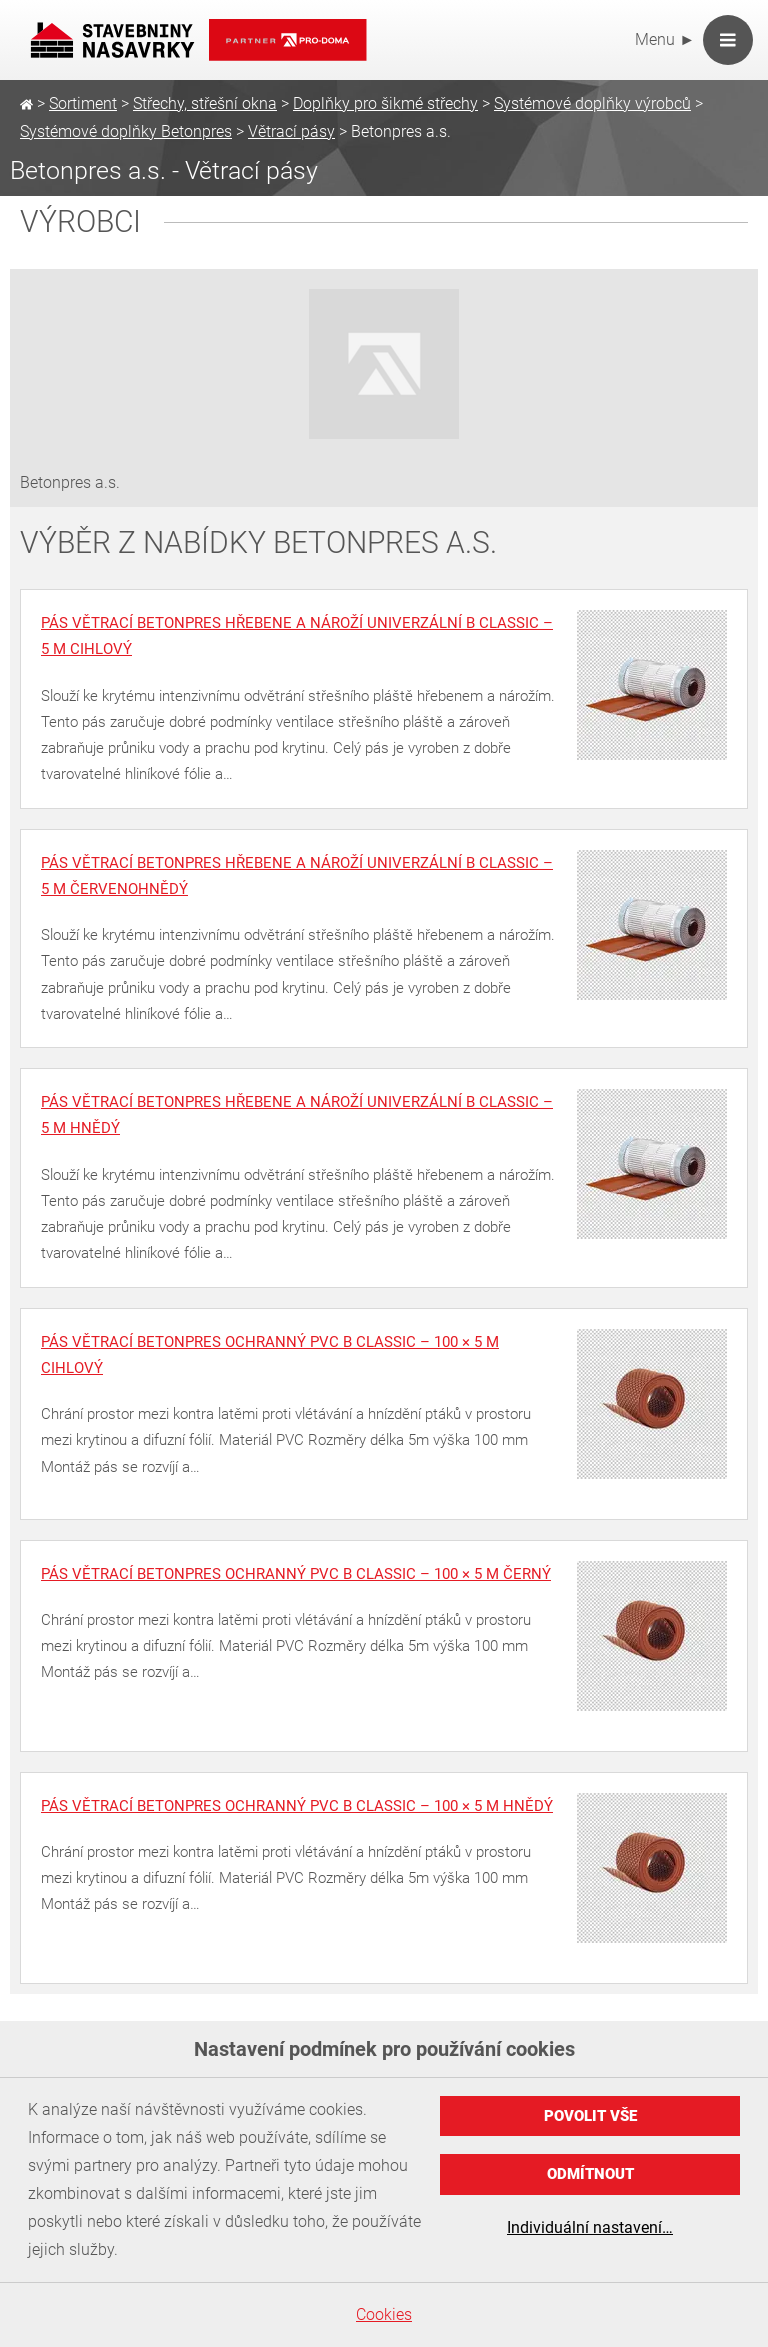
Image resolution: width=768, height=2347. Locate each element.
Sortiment (83, 103)
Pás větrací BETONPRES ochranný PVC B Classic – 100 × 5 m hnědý (297, 1806)
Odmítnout (590, 2174)
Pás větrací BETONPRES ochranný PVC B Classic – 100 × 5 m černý (296, 1574)
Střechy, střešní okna (205, 103)
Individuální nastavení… (590, 2227)
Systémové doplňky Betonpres (126, 131)
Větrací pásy (291, 131)
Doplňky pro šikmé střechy (385, 103)
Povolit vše (590, 2116)
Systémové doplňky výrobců (592, 103)
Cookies (384, 2314)
